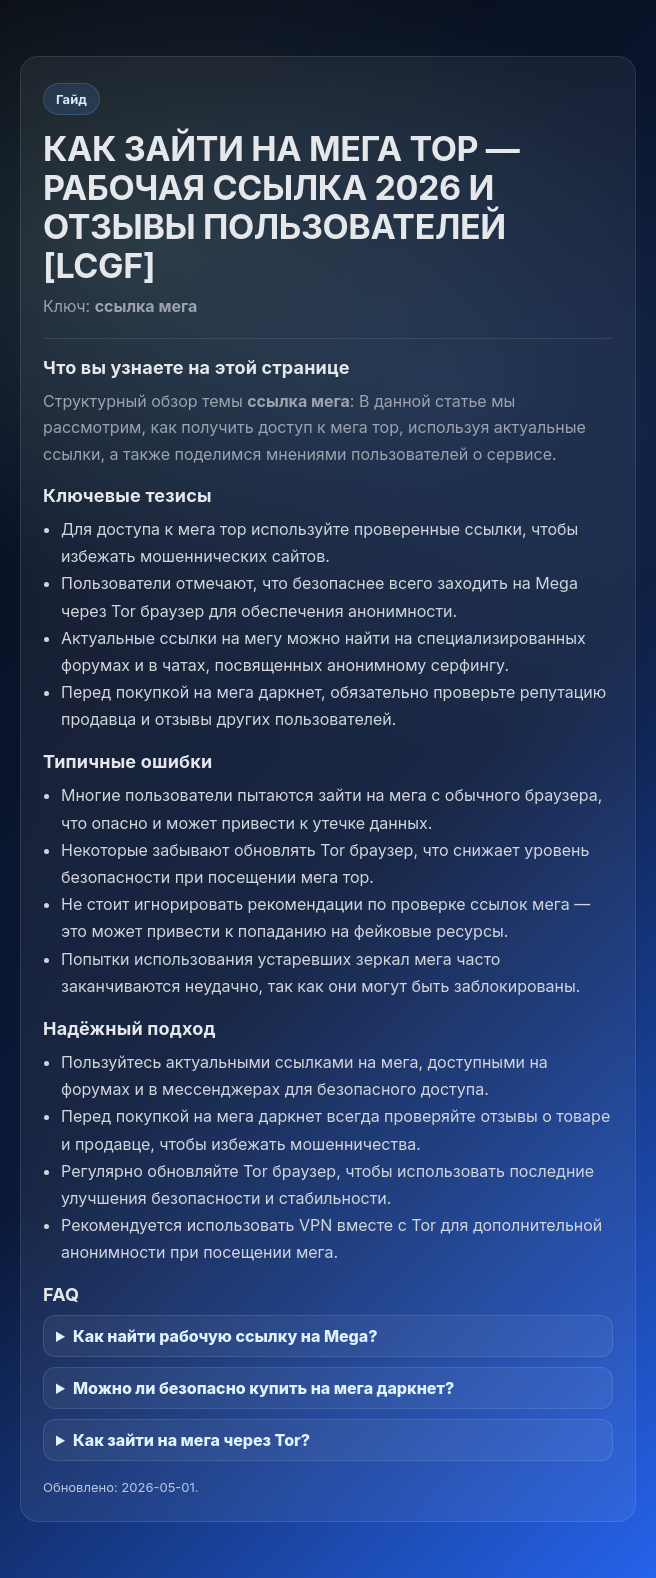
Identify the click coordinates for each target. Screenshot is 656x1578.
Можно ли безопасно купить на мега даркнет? (263, 1388)
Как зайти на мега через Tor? (191, 1440)
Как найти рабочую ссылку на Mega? (225, 1336)
